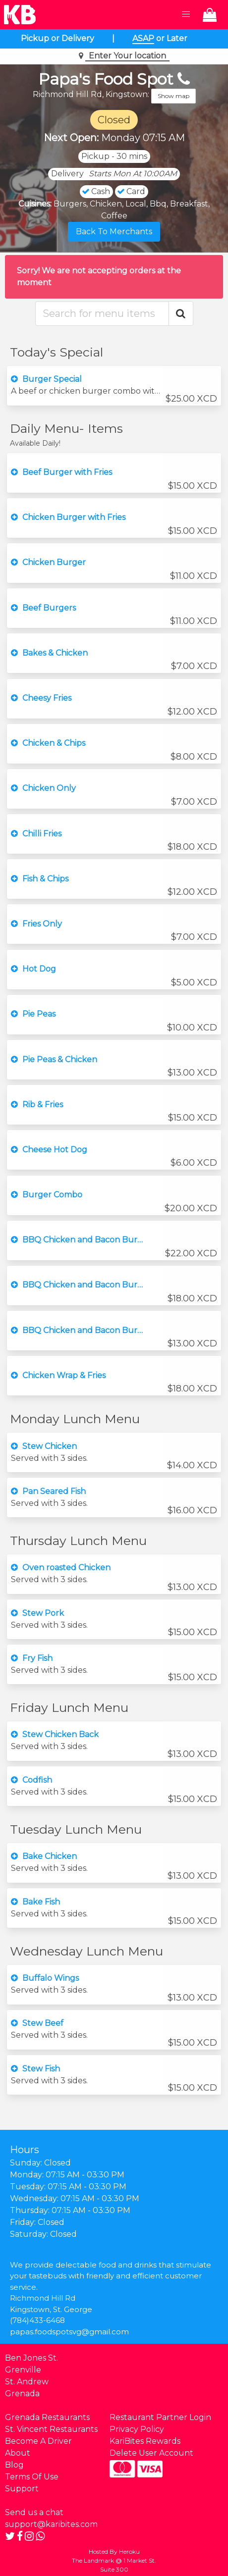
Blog (14, 2465)
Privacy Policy (137, 2429)
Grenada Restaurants (47, 2417)
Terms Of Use (31, 2476)
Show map (173, 96)
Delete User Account (151, 2453)
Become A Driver (38, 2441)
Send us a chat (34, 2512)
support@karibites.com (51, 2524)
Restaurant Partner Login (160, 2417)
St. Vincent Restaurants (51, 2429)
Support (22, 2488)
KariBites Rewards (145, 2441)
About (17, 2453)
